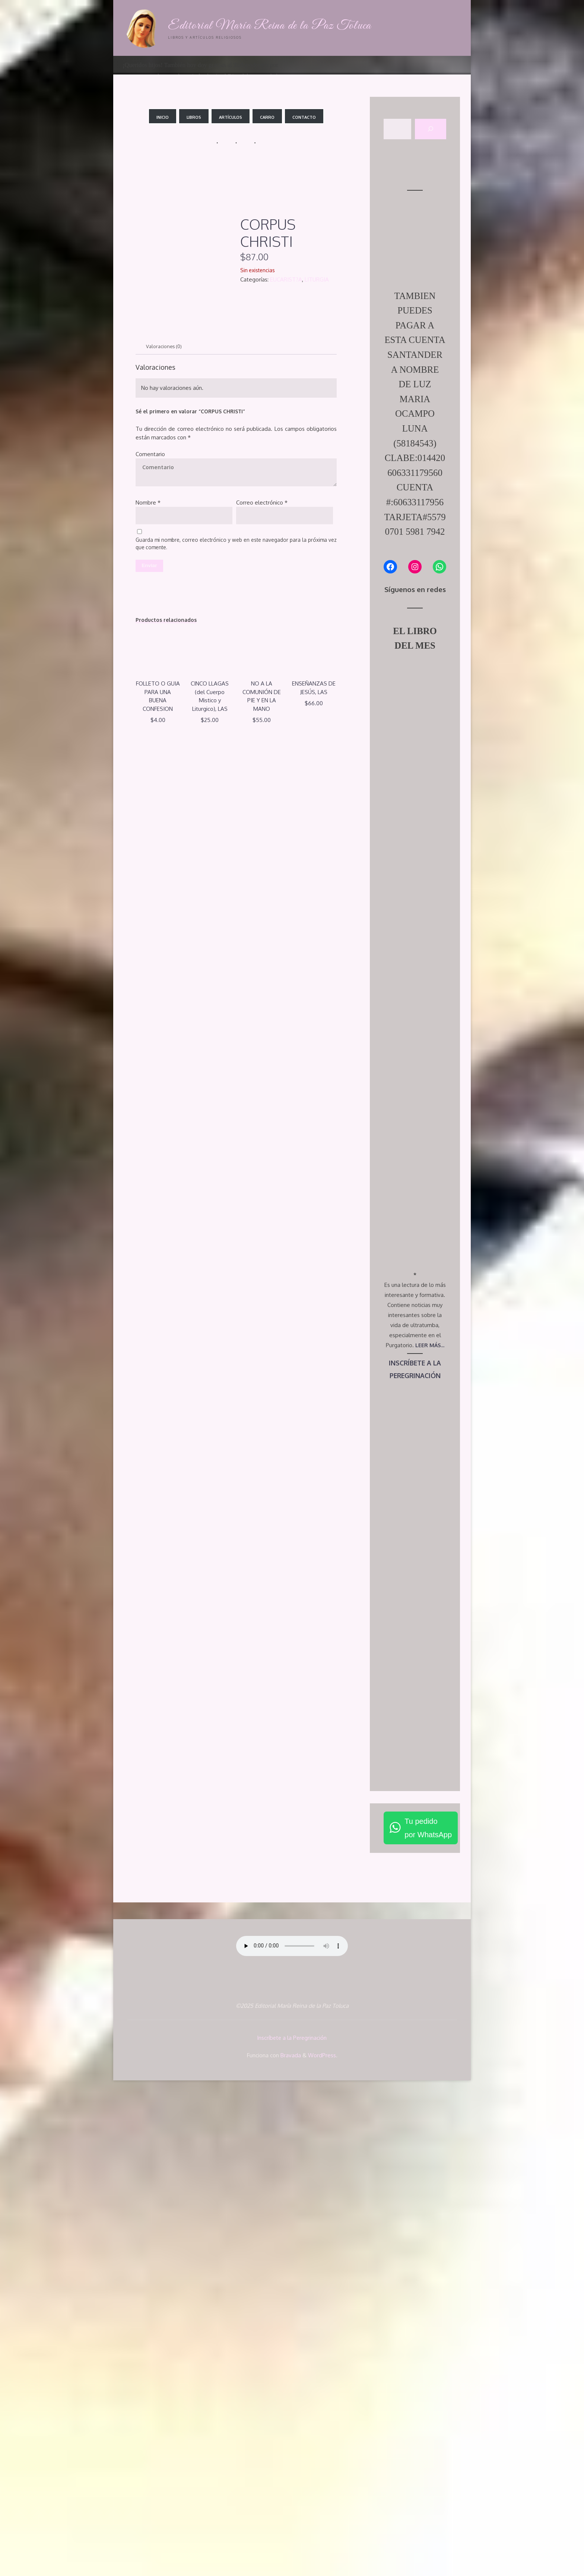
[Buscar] (430, 129)
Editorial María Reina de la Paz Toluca (273, 26)
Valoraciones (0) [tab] (165, 346)
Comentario (150, 454)
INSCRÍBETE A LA (415, 1859)
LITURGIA (317, 279)
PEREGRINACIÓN (415, 1872)
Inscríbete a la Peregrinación (292, 2533)
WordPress (322, 2550)
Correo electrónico (262, 503)
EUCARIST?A (286, 279)
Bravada (290, 2550)
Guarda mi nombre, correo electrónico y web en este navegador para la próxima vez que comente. (236, 545)
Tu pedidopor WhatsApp (428, 2324)
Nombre (148, 503)
